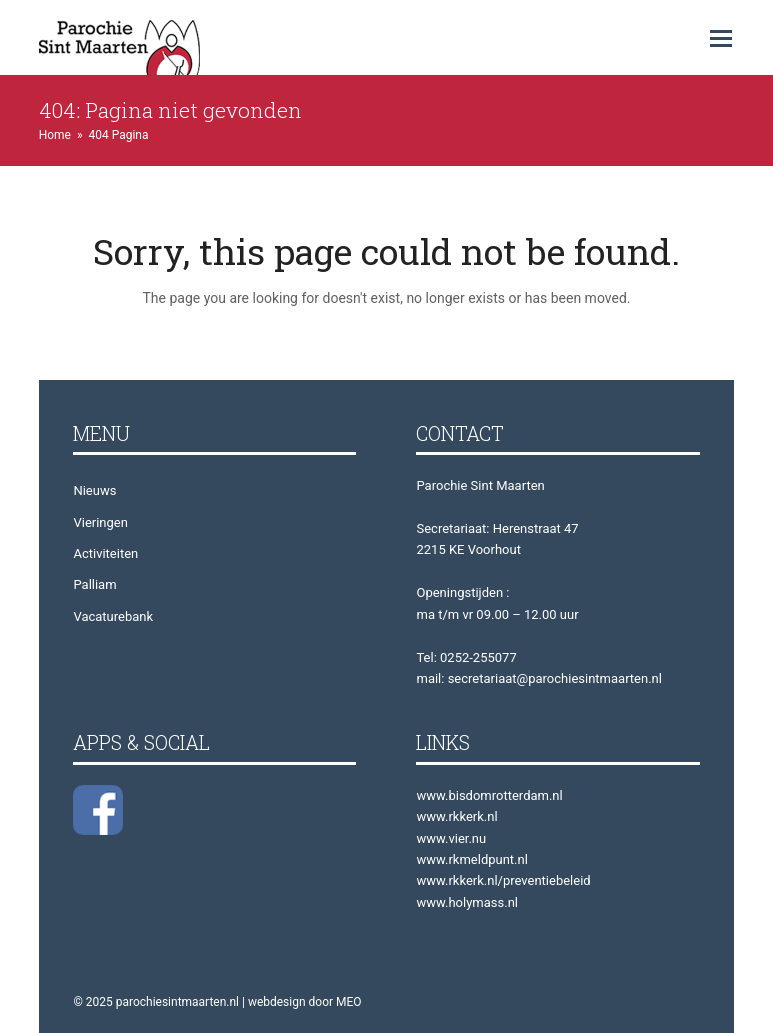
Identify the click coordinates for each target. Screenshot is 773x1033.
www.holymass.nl (467, 902)
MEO (349, 1002)
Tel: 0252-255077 (466, 657)
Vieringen (100, 522)
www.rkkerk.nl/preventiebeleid (503, 880)
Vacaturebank (113, 616)
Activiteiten (105, 553)
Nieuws (94, 490)
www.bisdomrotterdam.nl (489, 795)
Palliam (94, 584)
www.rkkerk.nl (456, 816)
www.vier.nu (451, 838)
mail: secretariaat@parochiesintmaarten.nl (538, 678)
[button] (721, 39)
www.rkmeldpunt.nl (471, 859)
